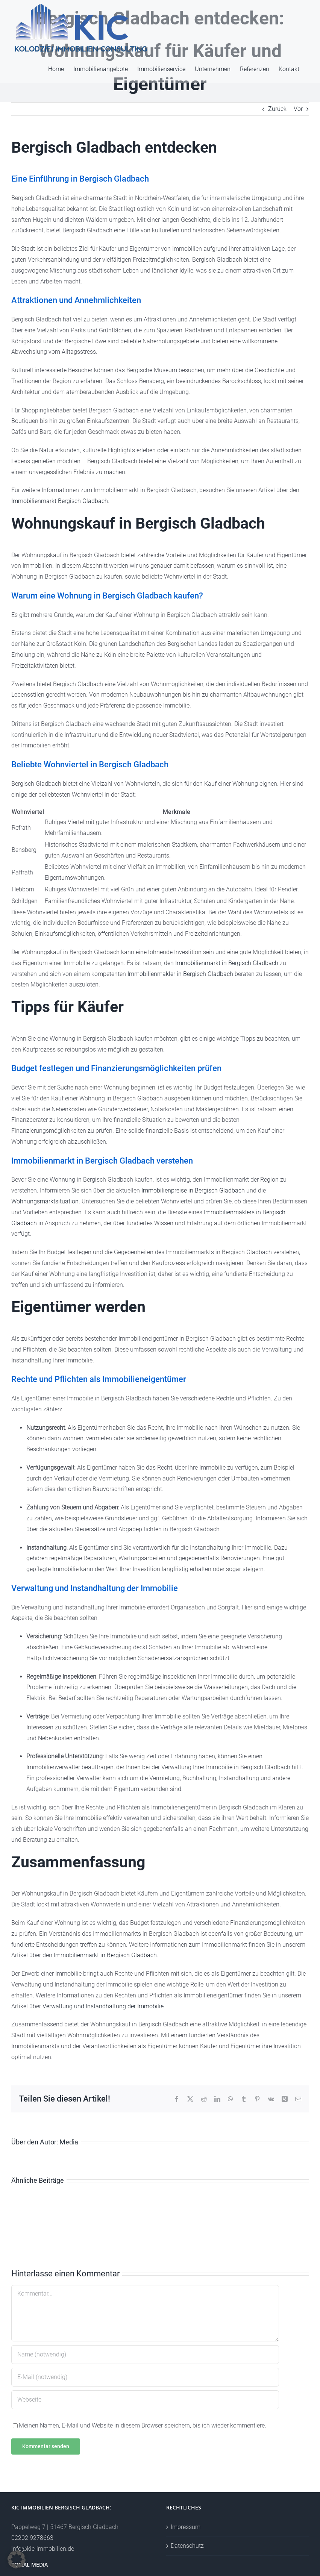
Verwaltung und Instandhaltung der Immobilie (103, 2006)
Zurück (277, 108)
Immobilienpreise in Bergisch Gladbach (193, 1190)
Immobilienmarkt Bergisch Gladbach (59, 501)
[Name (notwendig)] (145, 2354)
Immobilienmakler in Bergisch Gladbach (180, 973)
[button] (16, 2559)
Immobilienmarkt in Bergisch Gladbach (226, 963)
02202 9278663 (32, 2537)
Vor (298, 108)
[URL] (145, 2399)
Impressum (185, 2527)
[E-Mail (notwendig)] (145, 2377)
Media (68, 2142)
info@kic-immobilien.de (42, 2548)
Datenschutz (187, 2545)
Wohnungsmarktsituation (45, 1201)
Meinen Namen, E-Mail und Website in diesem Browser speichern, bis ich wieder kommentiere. (142, 2425)
